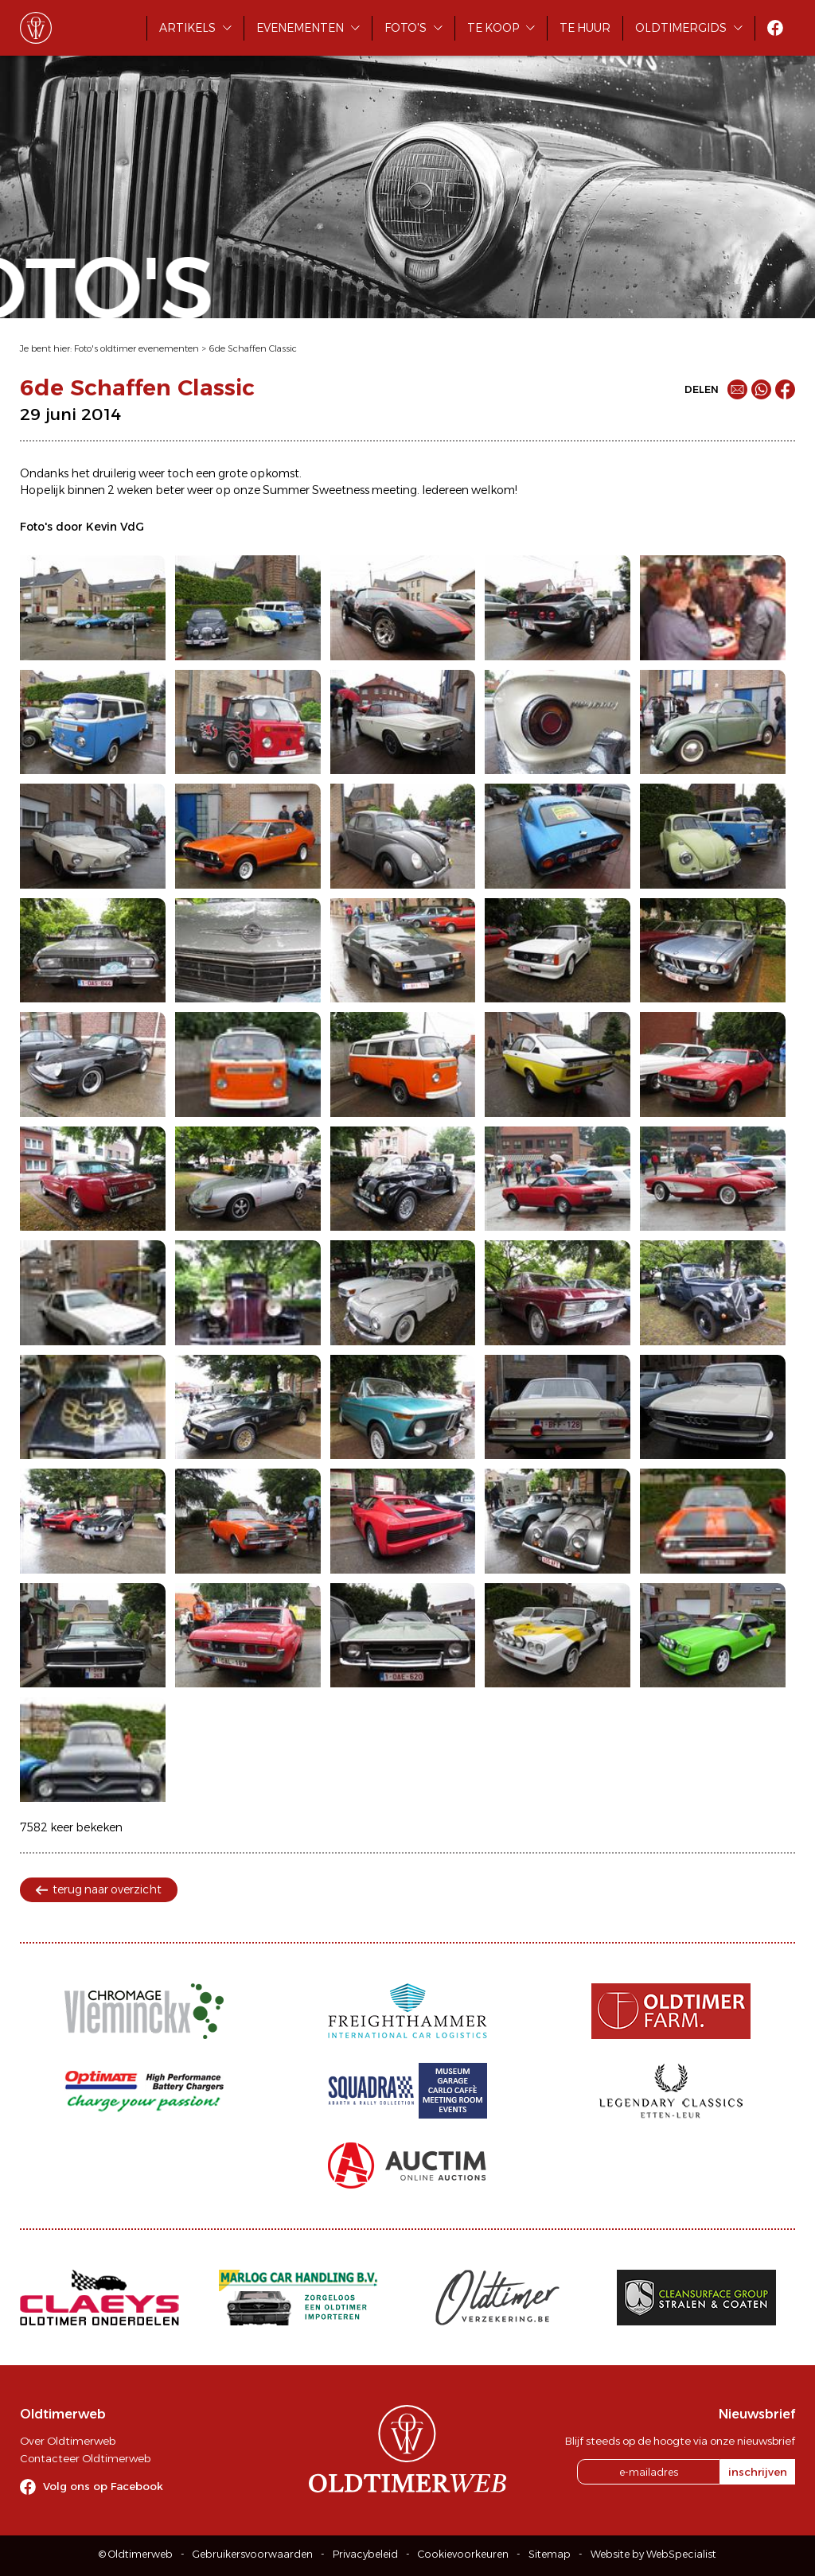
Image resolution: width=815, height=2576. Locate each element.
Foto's (405, 28)
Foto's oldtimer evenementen (136, 348)
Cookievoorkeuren (463, 2554)
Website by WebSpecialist (653, 2554)
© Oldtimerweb (136, 2554)
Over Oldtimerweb (67, 2440)
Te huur (585, 28)
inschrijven (757, 2471)
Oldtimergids (681, 28)
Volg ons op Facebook (103, 2486)
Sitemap (549, 2554)
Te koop (493, 28)
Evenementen (300, 28)
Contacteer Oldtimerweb (85, 2458)
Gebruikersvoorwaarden (253, 2554)
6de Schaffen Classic (253, 348)
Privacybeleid (365, 2554)
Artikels (187, 28)
